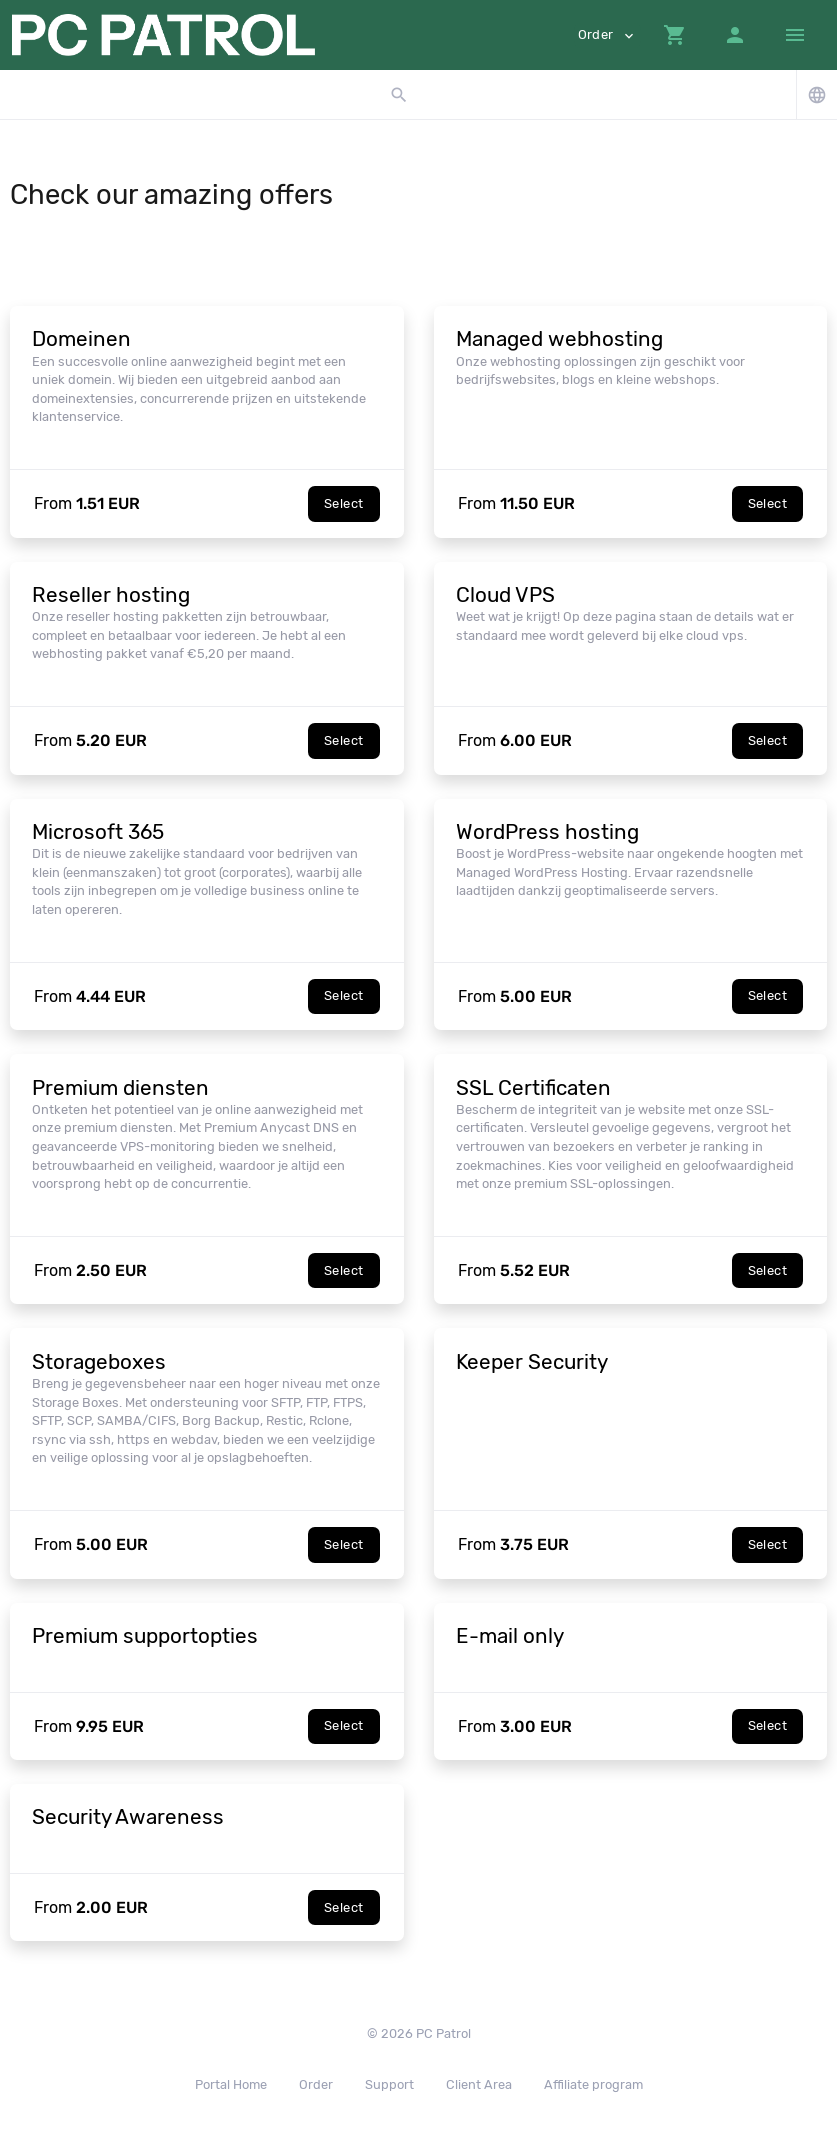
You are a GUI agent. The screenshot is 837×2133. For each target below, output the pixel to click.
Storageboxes (99, 1362)
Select (343, 503)
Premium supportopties (145, 1636)
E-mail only (510, 1636)
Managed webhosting (559, 339)
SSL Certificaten (533, 1088)
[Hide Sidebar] (795, 35)
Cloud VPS (505, 595)
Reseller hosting (111, 595)
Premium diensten (120, 1088)
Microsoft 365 (98, 832)
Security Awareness (128, 1817)
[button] (675, 35)
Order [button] (607, 35)
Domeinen (81, 339)
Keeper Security (532, 1362)
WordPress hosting (547, 832)
